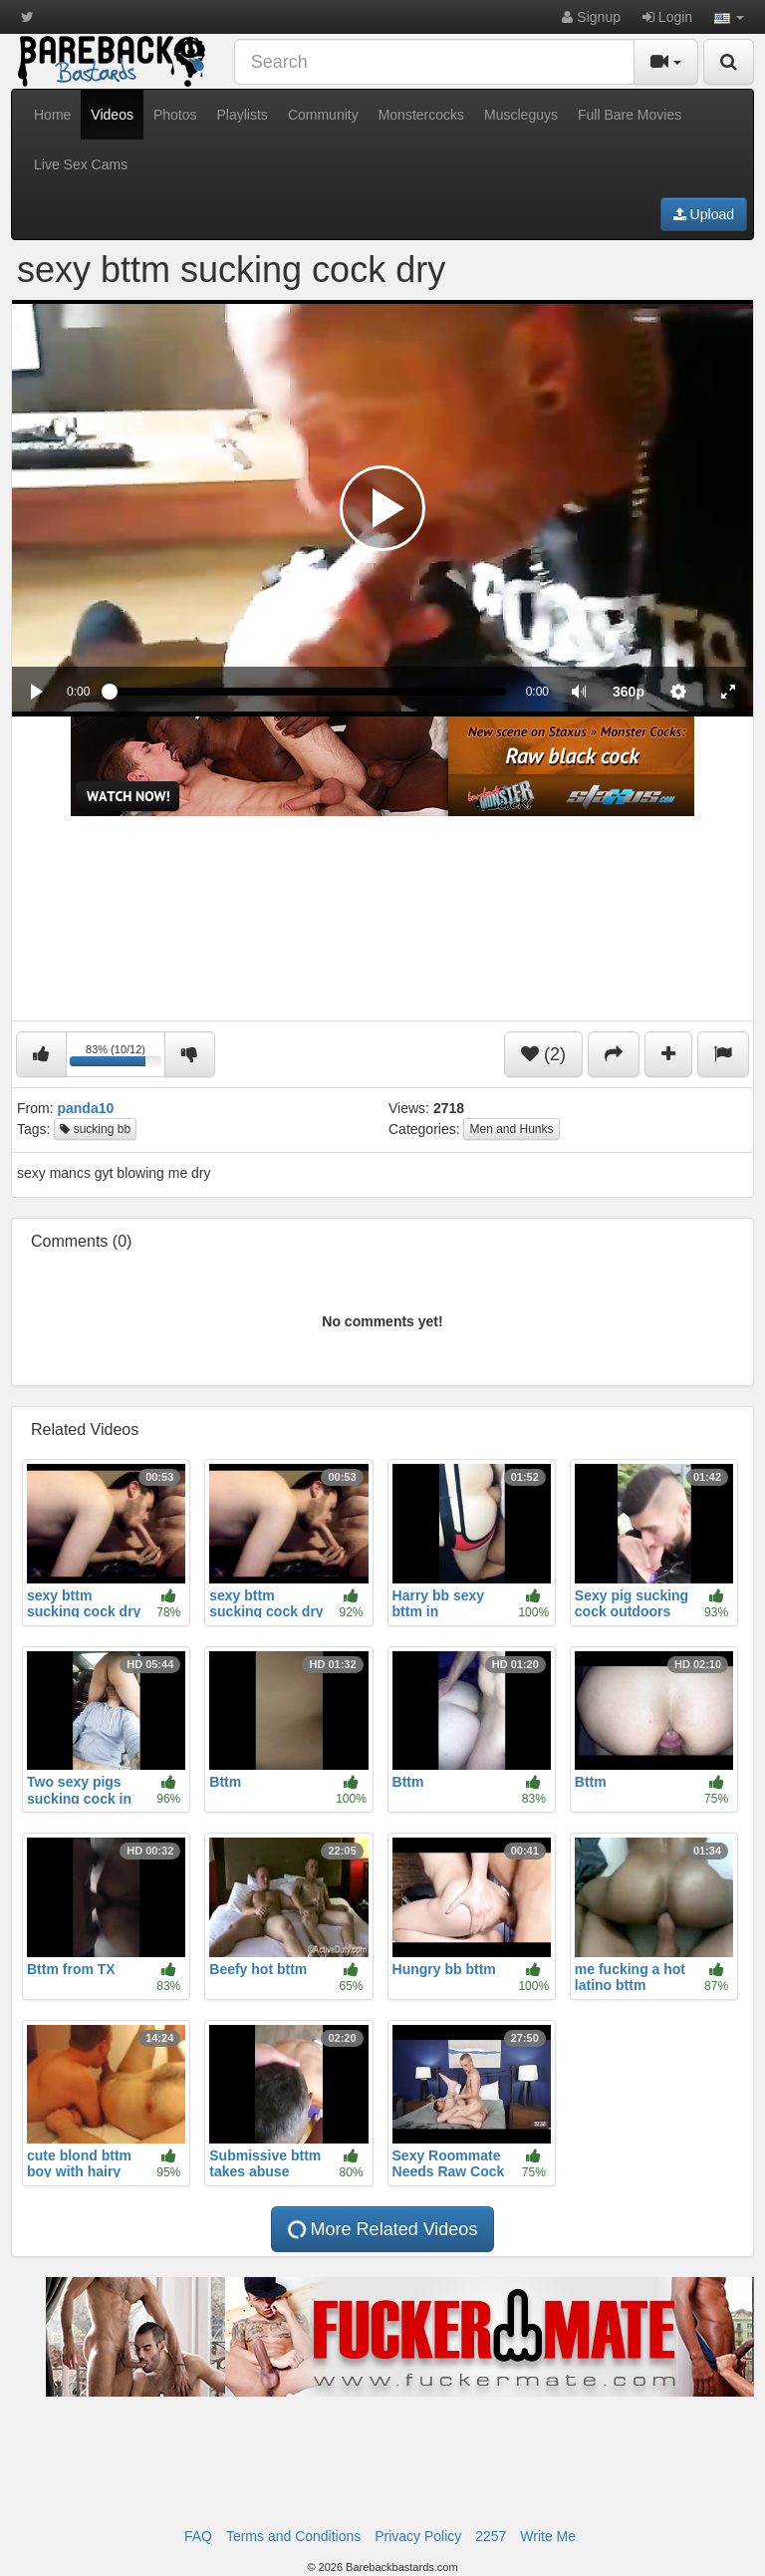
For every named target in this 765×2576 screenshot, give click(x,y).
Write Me (548, 2536)
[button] (729, 17)
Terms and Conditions (293, 2536)
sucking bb (95, 1129)
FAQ (198, 2536)
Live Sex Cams (81, 164)
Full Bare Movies (629, 115)
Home (52, 115)
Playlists (242, 115)
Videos (112, 115)
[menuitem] (628, 691)
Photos (175, 115)
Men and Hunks (511, 1129)
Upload (703, 214)
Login (667, 17)
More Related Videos (380, 2229)
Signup (591, 17)
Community (323, 115)
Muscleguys (521, 115)
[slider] (307, 691)
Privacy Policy (418, 2536)
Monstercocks (421, 115)
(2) (543, 1054)
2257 (490, 2536)
